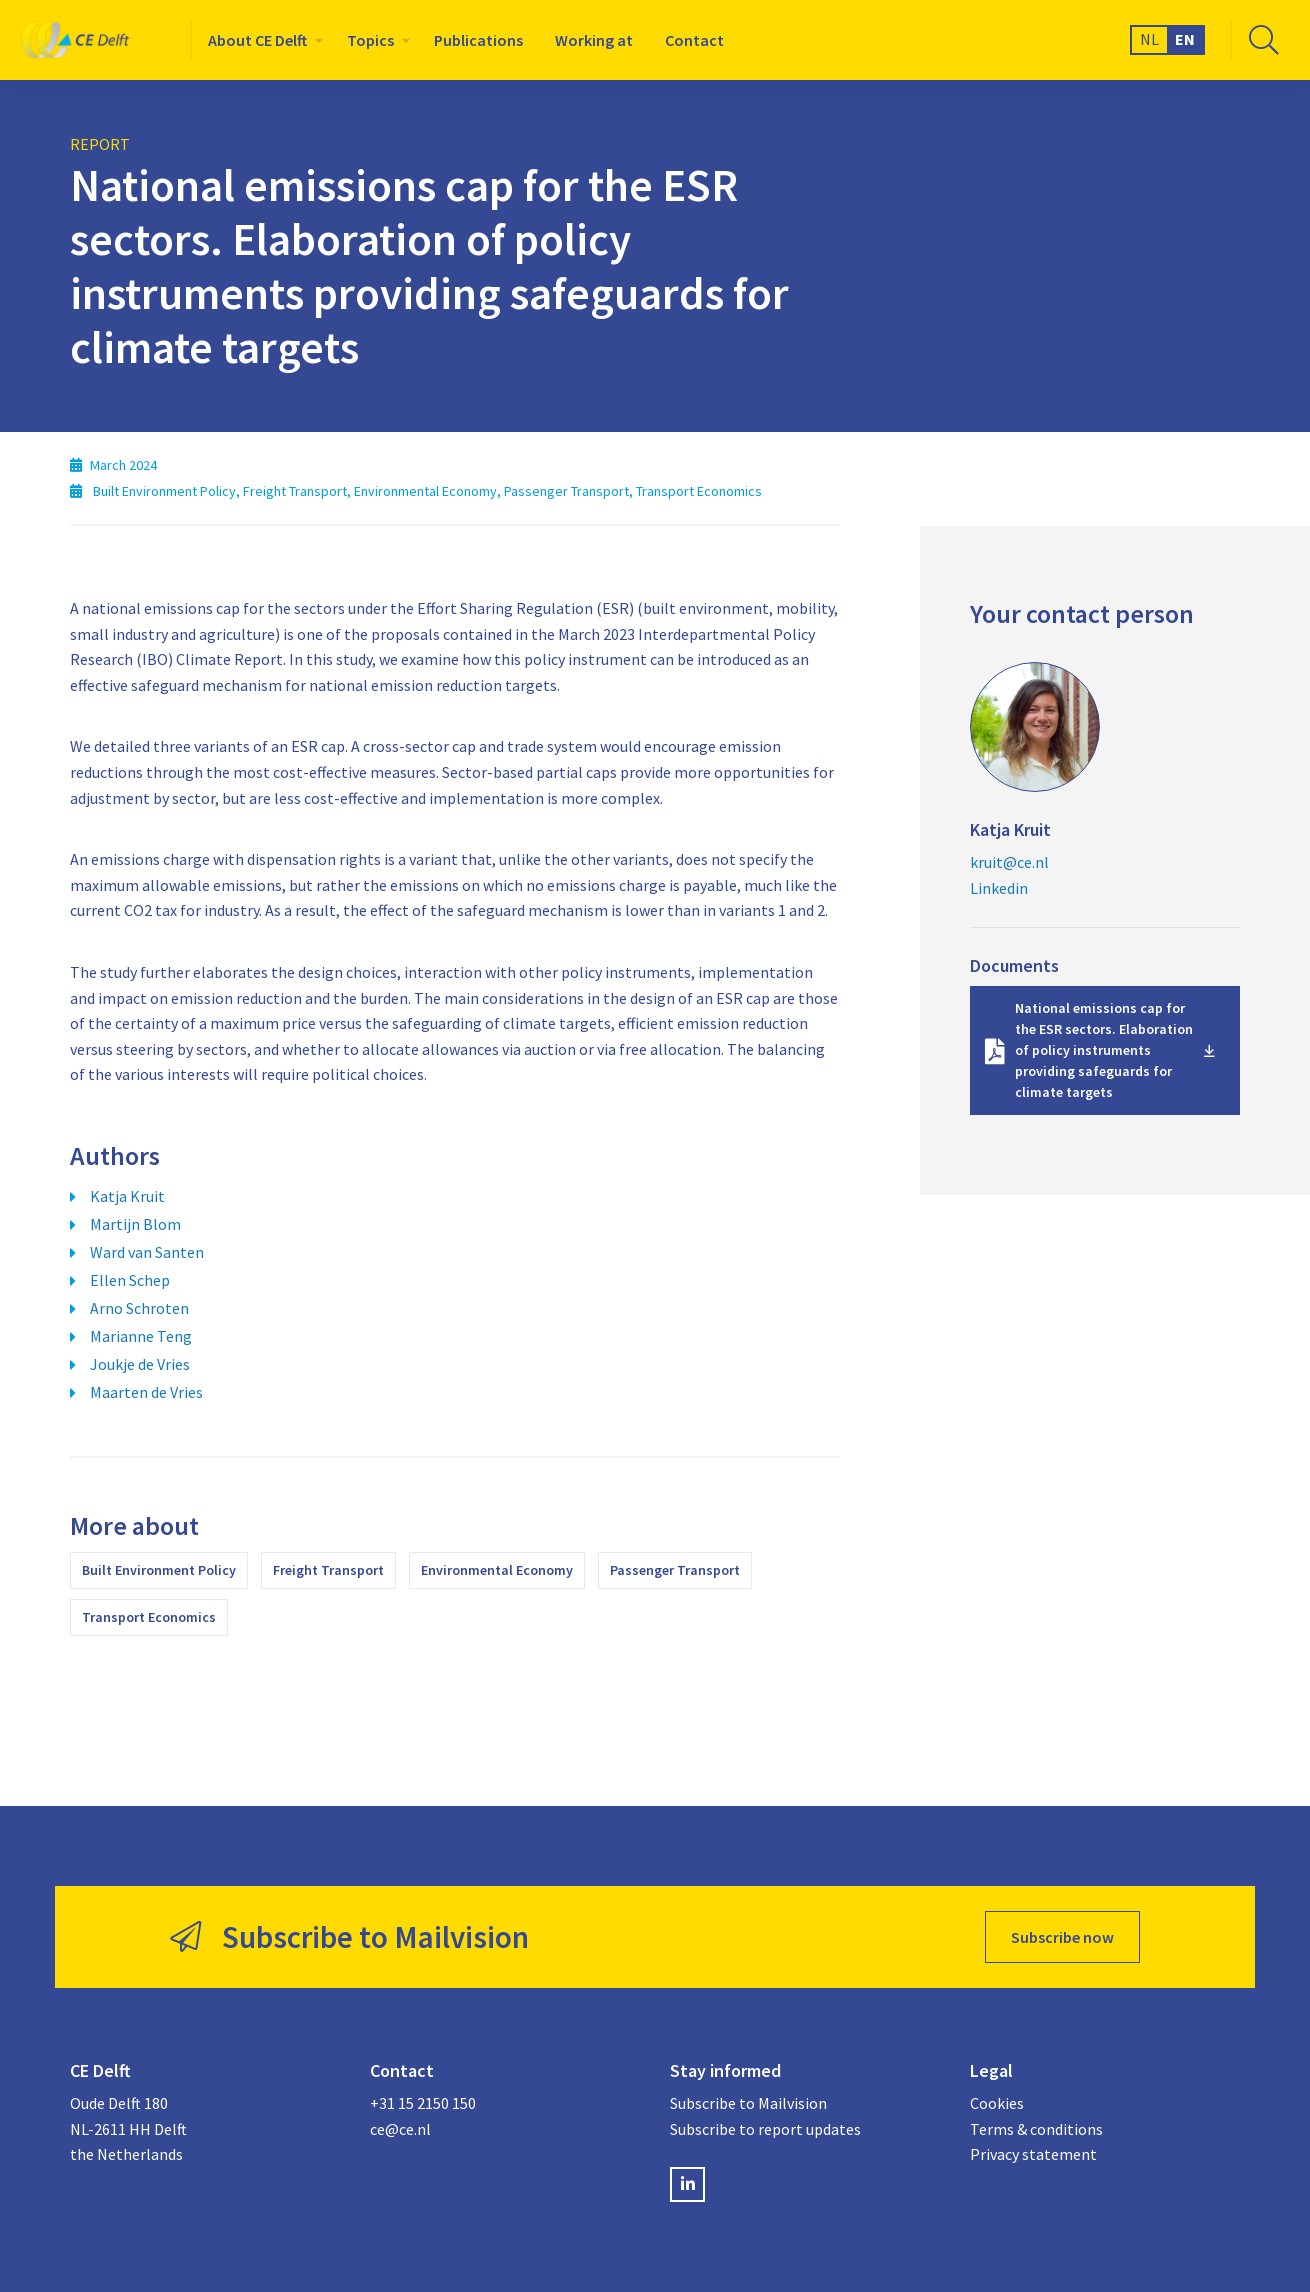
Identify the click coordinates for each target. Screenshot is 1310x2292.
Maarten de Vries (146, 1392)
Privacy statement (1033, 2154)
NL (1149, 39)
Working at (594, 40)
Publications (478, 40)
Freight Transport (328, 1570)
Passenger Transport (675, 1570)
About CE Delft (257, 40)
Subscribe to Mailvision (748, 2103)
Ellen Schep (130, 1280)
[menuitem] (261, 40)
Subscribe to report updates (765, 2129)
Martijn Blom (135, 1224)
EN (1185, 39)
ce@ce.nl (400, 2129)
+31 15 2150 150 (423, 2103)
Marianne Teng (141, 1336)
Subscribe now (1062, 1937)
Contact (694, 40)
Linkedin (999, 888)
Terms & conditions (1036, 2129)
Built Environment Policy (159, 1570)
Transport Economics (149, 1617)
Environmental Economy (497, 1570)
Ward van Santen (147, 1252)
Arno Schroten (139, 1308)
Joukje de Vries (140, 1364)
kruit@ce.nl (1009, 862)
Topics (370, 40)
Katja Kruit (127, 1196)
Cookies (997, 2103)
